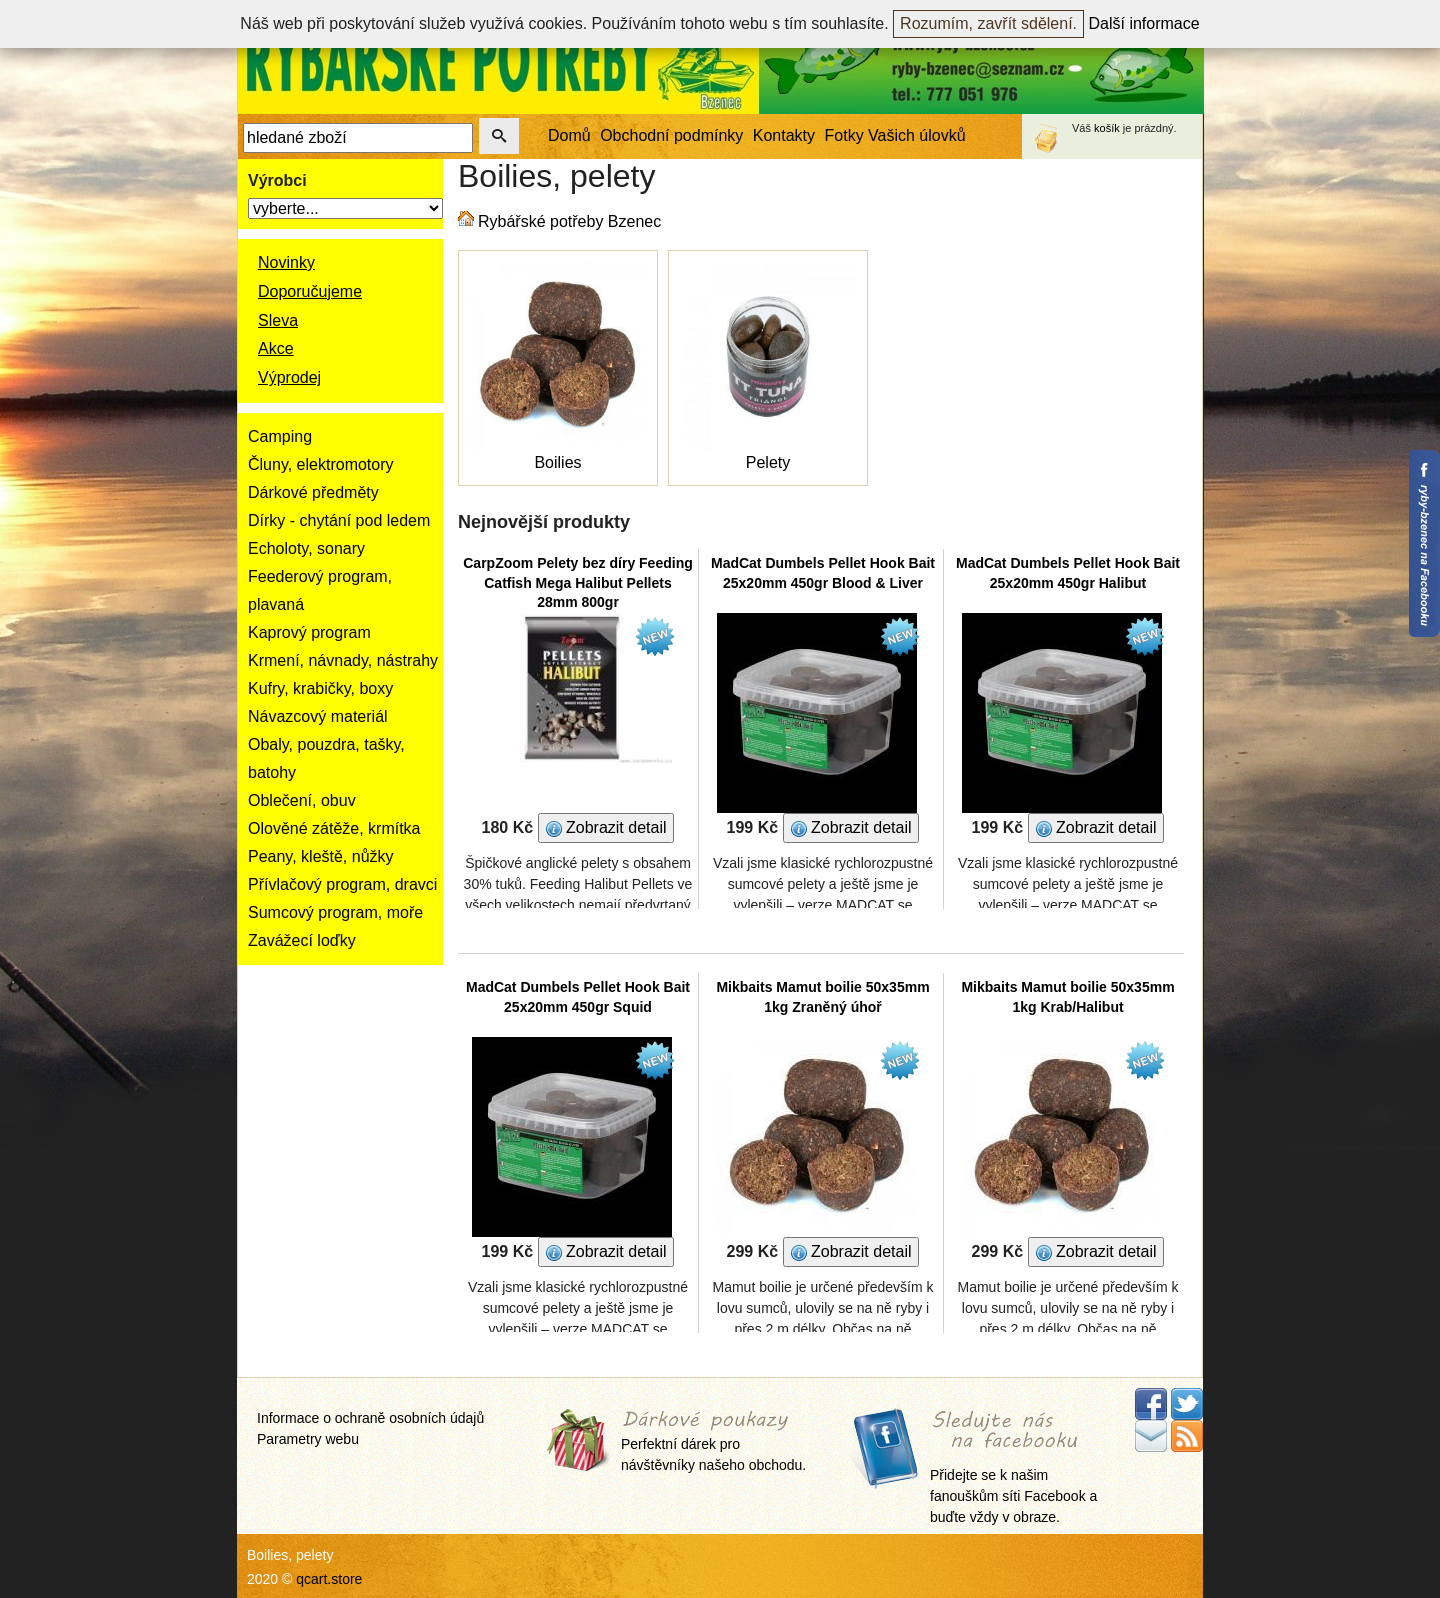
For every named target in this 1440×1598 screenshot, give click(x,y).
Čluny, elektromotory (321, 464)
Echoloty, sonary (306, 548)
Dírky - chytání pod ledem (339, 520)
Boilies (557, 462)
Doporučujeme (310, 291)
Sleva (278, 320)
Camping (280, 436)
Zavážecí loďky (302, 940)
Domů (569, 135)
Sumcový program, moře (335, 912)
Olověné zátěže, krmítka (334, 828)
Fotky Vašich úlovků (895, 135)
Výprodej (289, 377)
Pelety (768, 462)
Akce (276, 348)
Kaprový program (309, 632)
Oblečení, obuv (302, 800)
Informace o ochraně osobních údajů (370, 1418)
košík (1107, 128)
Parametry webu (308, 1439)
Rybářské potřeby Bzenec (569, 221)
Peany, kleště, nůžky (321, 856)
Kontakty (784, 135)
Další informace (1144, 23)
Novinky (286, 262)
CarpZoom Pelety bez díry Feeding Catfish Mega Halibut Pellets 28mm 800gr (578, 582)
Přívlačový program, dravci (342, 884)
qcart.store (329, 1579)
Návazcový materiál (318, 716)
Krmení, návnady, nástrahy (343, 660)
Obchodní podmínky (671, 135)
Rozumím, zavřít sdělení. (988, 23)
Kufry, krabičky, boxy (320, 688)
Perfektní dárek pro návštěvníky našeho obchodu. (713, 1442)
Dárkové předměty (313, 492)
